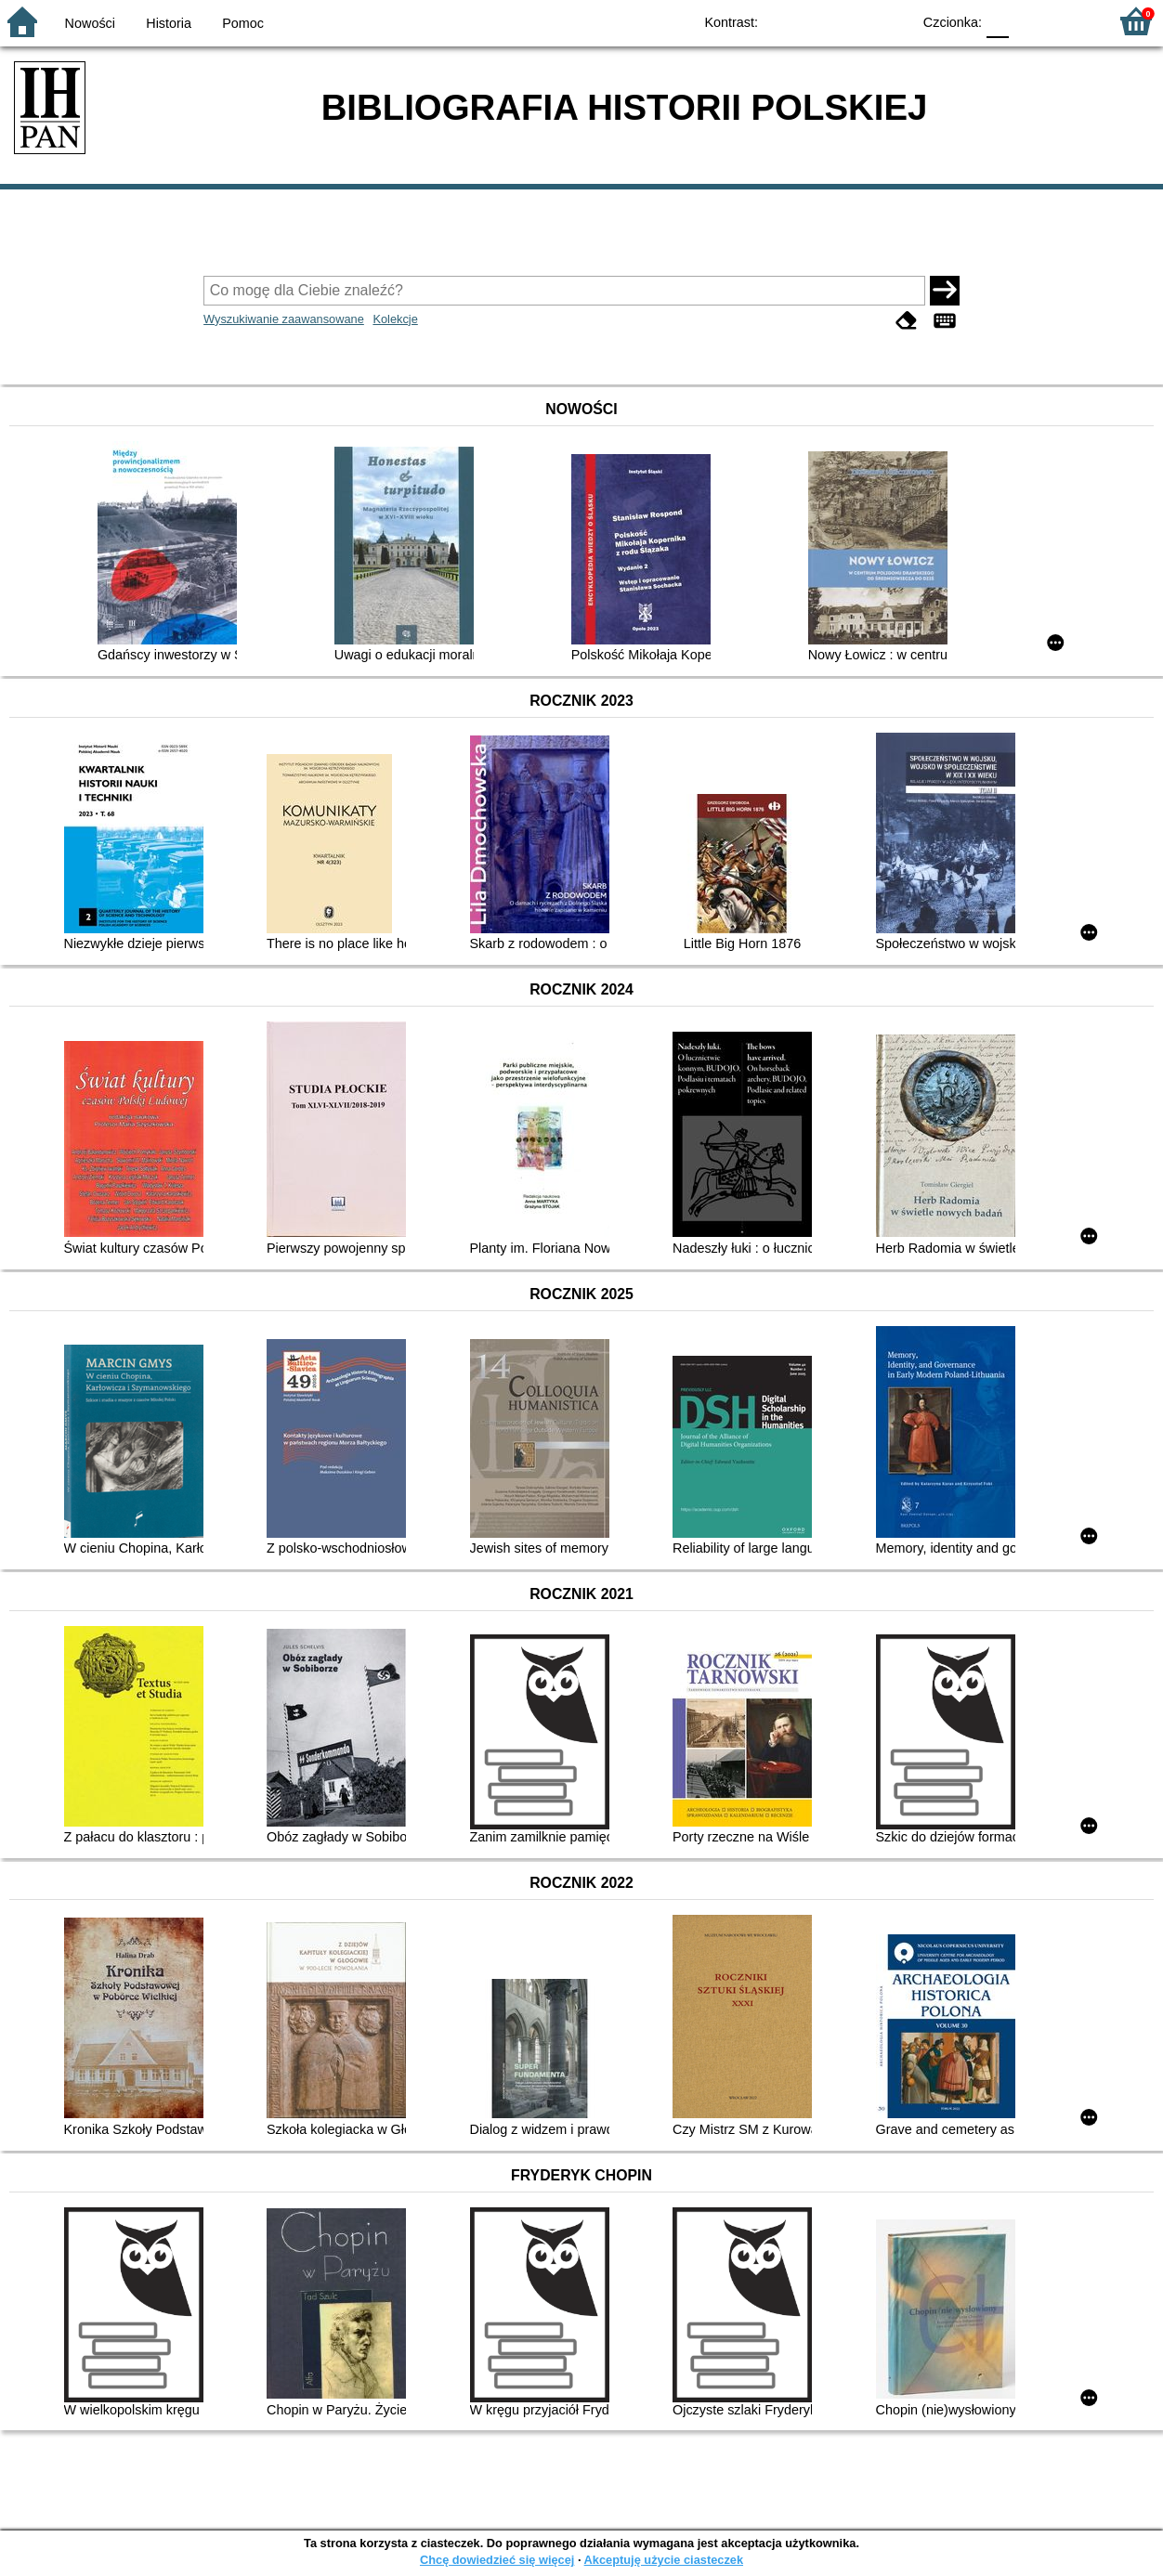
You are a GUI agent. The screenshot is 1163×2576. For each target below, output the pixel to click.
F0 (997, 21)
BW (816, 21)
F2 (1072, 21)
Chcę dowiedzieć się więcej (497, 2560)
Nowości (90, 23)
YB (854, 21)
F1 (1030, 21)
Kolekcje (394, 319)
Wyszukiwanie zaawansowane (283, 319)
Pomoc (243, 23)
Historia (168, 23)
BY (891, 21)
